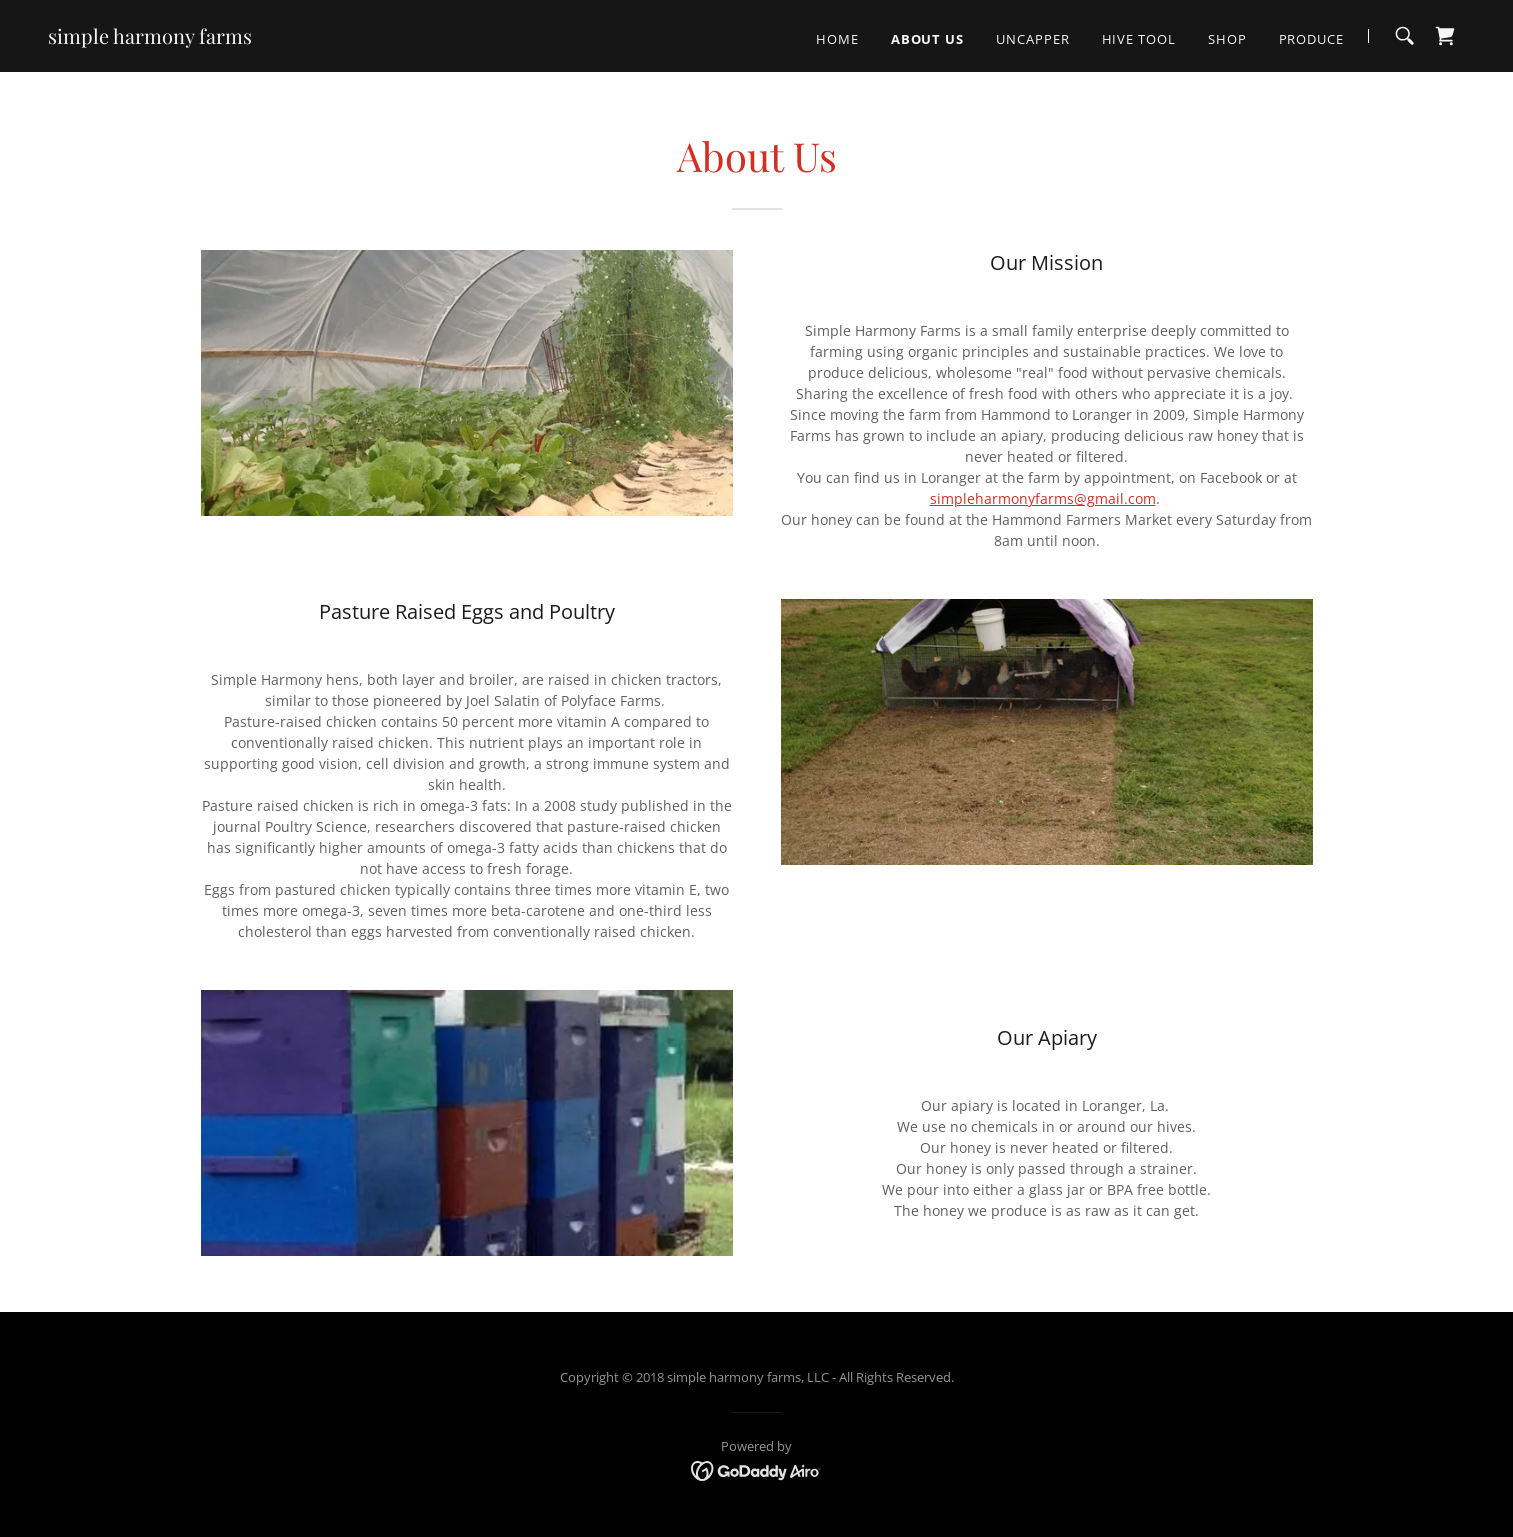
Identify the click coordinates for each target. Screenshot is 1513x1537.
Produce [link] (1311, 39)
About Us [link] (927, 39)
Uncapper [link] (1032, 39)
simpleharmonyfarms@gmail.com (1043, 498)
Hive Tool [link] (1139, 39)
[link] (150, 38)
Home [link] (837, 39)
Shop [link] (1227, 39)
